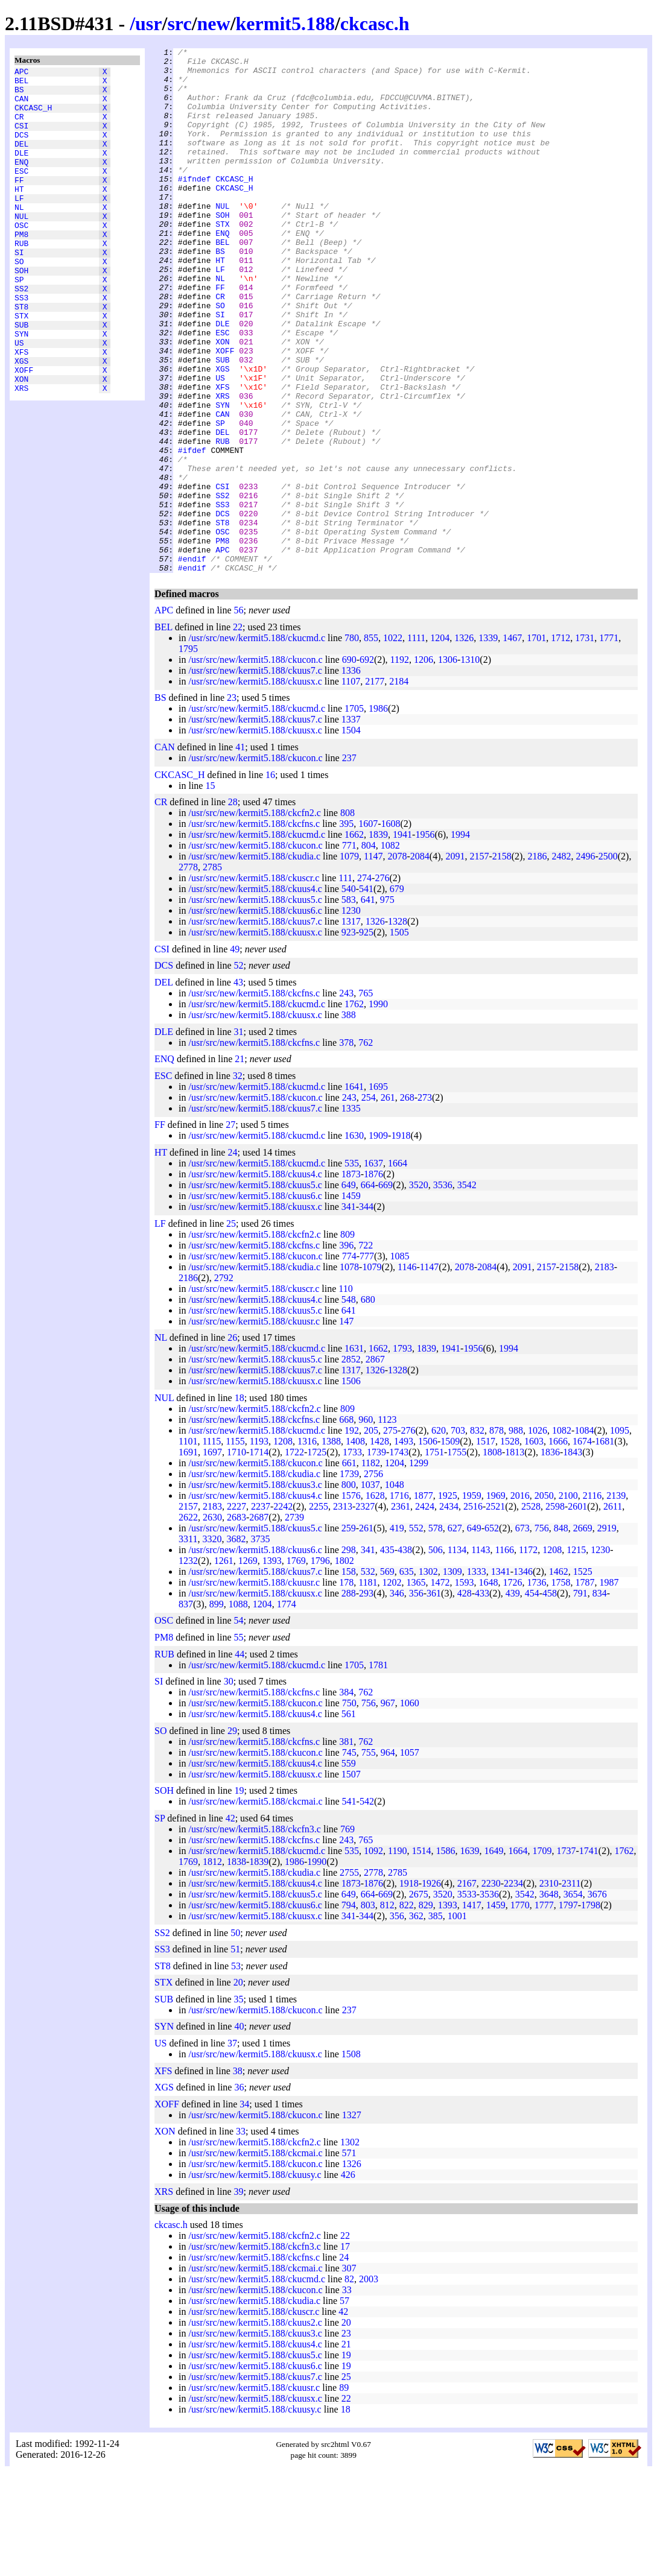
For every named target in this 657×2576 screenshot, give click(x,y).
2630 (212, 1622)
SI (19, 290)
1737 (566, 1956)
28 (233, 907)
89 (344, 2492)
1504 (351, 835)
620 (438, 1535)
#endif (192, 661)
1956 (424, 939)
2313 (342, 1611)
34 (244, 2209)
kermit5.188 (285, 23)
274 (364, 983)
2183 (604, 1372)
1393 (272, 1665)
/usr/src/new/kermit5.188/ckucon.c (255, 764)
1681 (604, 1546)
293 (366, 1698)
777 (367, 1361)
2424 (424, 1611)
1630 (354, 1240)
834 (599, 1698)
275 (390, 1535)
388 (348, 1120)
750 (349, 1808)
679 (397, 994)
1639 (469, 1956)
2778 (188, 972)
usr (148, 23)
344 (366, 1311)
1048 (394, 1589)
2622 (188, 1622)
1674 (582, 1546)
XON (21, 442)
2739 (294, 1622)
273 (424, 1202)
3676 (597, 1999)
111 (345, 983)
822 (406, 2010)
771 (349, 950)
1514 (421, 1956)
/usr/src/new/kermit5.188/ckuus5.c (255, 1004)
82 (349, 2384)
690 (349, 764)
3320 (211, 1644)
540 (348, 994)
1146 (407, 1372)
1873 (351, 1279)
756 (542, 1633)
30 (228, 1786)
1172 (528, 1655)
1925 (447, 1600)
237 (349, 863)
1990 (378, 1109)
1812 (212, 1966)
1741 (588, 1956)
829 (426, 2010)
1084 (584, 1535)
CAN (21, 105)
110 (345, 1393)
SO (19, 301)
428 (464, 1698)
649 (348, 1290)
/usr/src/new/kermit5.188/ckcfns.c (254, 928)
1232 (188, 1665)
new (213, 23)
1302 (428, 1676)
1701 (536, 743)
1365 (416, 1687)
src (179, 23)
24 (232, 1257)
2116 (592, 1600)
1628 (375, 1600)
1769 (296, 1665)
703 (458, 1535)
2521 (495, 1611)
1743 (398, 1557)
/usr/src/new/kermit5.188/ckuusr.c (254, 1426)
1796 (320, 1665)
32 (238, 1181)
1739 (376, 1557)
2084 (420, 961)
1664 (397, 1268)
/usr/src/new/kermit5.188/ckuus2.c (255, 2427)
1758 (561, 1687)
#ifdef (192, 531)
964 (388, 1857)
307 (349, 2373)
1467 (512, 743)
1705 (354, 813)
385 (435, 2021)
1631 (354, 1453)
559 (348, 1868)
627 (455, 1633)
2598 (555, 1611)
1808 (492, 1557)
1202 (392, 1687)
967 (388, 1808)
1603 (534, 1546)
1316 (307, 1546)
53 (236, 2071)
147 (346, 1426)
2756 (373, 1579)
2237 (260, 1611)
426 (348, 2279)
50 (235, 2038)
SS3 (21, 344)
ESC (21, 192)
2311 (571, 1988)
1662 (354, 939)
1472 (440, 1687)
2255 (318, 1611)
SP (19, 322)
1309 (452, 1676)
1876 (373, 1279)
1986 (378, 813)
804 (368, 950)
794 (348, 2010)
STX (21, 366)
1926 (431, 1988)
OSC (21, 257)
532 (368, 1676)
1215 (576, 1655)
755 (368, 1857)
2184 (398, 786)
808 (347, 918)
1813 (514, 1557)
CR (19, 127)
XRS (21, 453)
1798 (590, 2010)
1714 (258, 1557)
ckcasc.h (375, 23)
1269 (248, 1665)
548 (348, 1404)
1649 (493, 1956)
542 (367, 1906)
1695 (378, 1191)
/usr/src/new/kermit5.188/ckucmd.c (256, 743)
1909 (378, 1240)
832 (477, 1535)
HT (19, 214)
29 (232, 1836)
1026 (537, 1535)
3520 (418, 1290)
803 (368, 2010)
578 (435, 1633)
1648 (488, 1687)
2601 (577, 1611)
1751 (434, 1557)
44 (239, 1759)
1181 (367, 1687)
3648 (549, 1999)
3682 (236, 1644)
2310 (549, 1988)
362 (416, 2021)
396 (346, 1350)
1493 (403, 1546)
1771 (608, 743)
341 (348, 1311)
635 (406, 1676)
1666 (558, 1546)
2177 (374, 786)
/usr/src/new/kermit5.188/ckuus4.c (255, 994)
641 (368, 1004)
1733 (352, 1557)
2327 (365, 1611)
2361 (400, 1611)
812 (387, 2010)
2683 (236, 1622)
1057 (409, 1857)
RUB (21, 279)
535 (351, 1268)
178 (346, 1687)
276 (382, 983)
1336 (351, 775)
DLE (21, 170)
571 (349, 2258)
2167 (467, 1988)
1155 (235, 1546)
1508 (351, 2159)
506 (435, 1655)
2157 (479, 961)
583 (348, 1004)
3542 (467, 1290)
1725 (316, 1557)
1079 (349, 961)
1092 (373, 1956)
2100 (568, 1600)
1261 (223, 1665)
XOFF (23, 431)
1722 (294, 1557)
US (19, 398)
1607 (368, 928)
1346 (523, 1676)
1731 (584, 743)
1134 (457, 1655)
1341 (500, 1676)
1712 (560, 743)
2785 (212, 972)
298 (348, 1655)
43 (238, 1087)
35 (239, 2104)
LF (19, 225)
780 (351, 743)
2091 (455, 961)
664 (368, 1290)
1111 (416, 743)
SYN (21, 387)
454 (532, 1698)
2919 (607, 1633)
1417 (471, 2010)
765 (365, 1098)
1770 (520, 2010)
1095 (619, 1535)
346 (397, 1698)
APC (21, 73)
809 (347, 1339)
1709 (541, 1956)
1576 (351, 1600)
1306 (447, 764)
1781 (378, 1770)
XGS (21, 420)
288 (348, 1698)
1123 (387, 1524)
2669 (582, 1633)
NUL (21, 246)
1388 (331, 1546)
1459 (351, 1301)
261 (388, 1202)
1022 (392, 743)
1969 (496, 1600)
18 (239, 1503)
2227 (236, 1611)
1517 (485, 1546)
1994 (460, 939)
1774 (286, 1709)
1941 (402, 939)
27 (230, 1229)
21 (239, 1164)
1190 (397, 1956)
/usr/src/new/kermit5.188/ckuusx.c (255, 786)
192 (351, 1535)
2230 (491, 1988)
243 (346, 1098)
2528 (531, 1611)
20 (238, 2087)
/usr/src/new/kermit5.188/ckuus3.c (255, 1589)
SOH (21, 311)
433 (482, 1698)
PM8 (21, 268)
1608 (391, 928)
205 (371, 1535)
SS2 (21, 333)
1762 (354, 1109)
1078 (349, 1372)
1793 (402, 1453)
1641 (354, 1191)
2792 (223, 1383)
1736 (537, 1687)
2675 (418, 1999)
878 (496, 1535)
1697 (212, 1557)
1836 (550, 1557)
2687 (258, 1622)
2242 (283, 1611)
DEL (21, 159)
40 (239, 2131)
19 (239, 1895)
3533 (467, 1999)
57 (344, 2405)
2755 (349, 1977)
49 (235, 1054)
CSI (21, 138)
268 (407, 1202)
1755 (456, 1557)
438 (405, 1655)
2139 (616, 1600)
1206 (423, 764)
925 (366, 1037)
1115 (211, 1546)
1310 (470, 764)
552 (416, 1633)
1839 (378, 939)
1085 (400, 1361)
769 (347, 1934)
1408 (355, 1546)
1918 (400, 1240)
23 (231, 802)
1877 (423, 1600)
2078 (397, 961)
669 (385, 1290)
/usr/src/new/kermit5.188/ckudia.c (254, 961)
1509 (450, 1546)
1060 (409, 1808)
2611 (612, 1611)
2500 (608, 961)
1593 (464, 1687)
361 (434, 1698)
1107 (350, 786)
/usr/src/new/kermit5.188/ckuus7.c (255, 775)
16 (270, 880)
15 (210, 890)
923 (348, 1037)
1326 (464, 743)
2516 (473, 1611)
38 (238, 2176)
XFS (21, 409)
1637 (373, 1268)
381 (346, 1846)
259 (348, 1633)
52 (239, 1070)
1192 (399, 764)
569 (387, 1676)
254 (368, 1202)
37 (232, 2148)
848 (561, 1633)
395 (346, 928)
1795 (188, 753)
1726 (512, 1687)
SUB (21, 377)
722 (365, 1350)
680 (368, 1404)
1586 (445, 1956)
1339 (488, 743)
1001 (457, 2021)
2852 (351, 1464)
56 (239, 715)
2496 (585, 961)
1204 (439, 743)
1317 (351, 1026)
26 (232, 1442)
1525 (582, 1676)
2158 (502, 961)
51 (235, 2054)
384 (346, 1797)
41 (240, 852)
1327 (351, 2220)
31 (239, 1136)
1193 (259, 1546)
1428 (379, 1546)
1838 (236, 1966)
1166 (504, 1655)
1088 (238, 1709)
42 (230, 1923)
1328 (397, 1026)
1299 (418, 1568)
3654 (573, 1999)
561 (348, 1819)
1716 (399, 1600)
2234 (513, 1988)
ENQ (21, 181)
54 (239, 1725)
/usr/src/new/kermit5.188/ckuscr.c (253, 983)
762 (365, 1147)
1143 (480, 1655)
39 (239, 2296)
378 (346, 1147)
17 (345, 2351)
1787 (585, 1687)
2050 (544, 1600)
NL (19, 235)
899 (216, 1709)
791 (580, 1698)
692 (367, 764)
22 (238, 732)
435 (387, 1655)
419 (397, 1633)
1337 (351, 824)
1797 (568, 2010)
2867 (375, 1464)
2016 (520, 1600)
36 (239, 2192)
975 (387, 1004)
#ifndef (194, 205)
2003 (368, 2384)
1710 (236, 1557)
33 (241, 2236)
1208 (283, 1546)
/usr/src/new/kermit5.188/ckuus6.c (255, 1015)
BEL (21, 83)
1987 (609, 1687)
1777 (544, 2010)
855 (371, 743)
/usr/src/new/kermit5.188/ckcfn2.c (254, 918)
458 (549, 1698)
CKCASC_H (33, 116)
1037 (370, 1589)
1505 (399, 1037)
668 (346, 1524)
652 (491, 1633)
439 (513, 1698)
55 (239, 1742)
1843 (572, 1557)
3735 (260, 1644)
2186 (537, 961)
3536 (442, 1290)
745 (349, 1857)
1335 (351, 1213)
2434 (449, 1611)
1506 (351, 1486)
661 (349, 1568)
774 (349, 1361)
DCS (21, 149)
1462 (558, 1676)
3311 (188, 1644)
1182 (370, 1568)
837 (186, 1709)
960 (365, 1524)
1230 (351, 1015)
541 (366, 994)
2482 (561, 961)
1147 (373, 961)
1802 (344, 1665)
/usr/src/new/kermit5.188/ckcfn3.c (254, 1934)
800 (348, 1589)
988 (516, 1535)
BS (19, 94)
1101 (188, 1546)
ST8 (21, 355)
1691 (188, 1557)
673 (522, 1633)
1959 (471, 1600)
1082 (390, 950)
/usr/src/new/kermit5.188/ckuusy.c (254, 2279)
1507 (351, 1879)
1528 (509, 1546)
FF (19, 203)
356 (416, 1698)
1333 (476, 1676)
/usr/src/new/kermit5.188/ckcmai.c (255, 1906)
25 (231, 1328)
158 (348, 1676)
